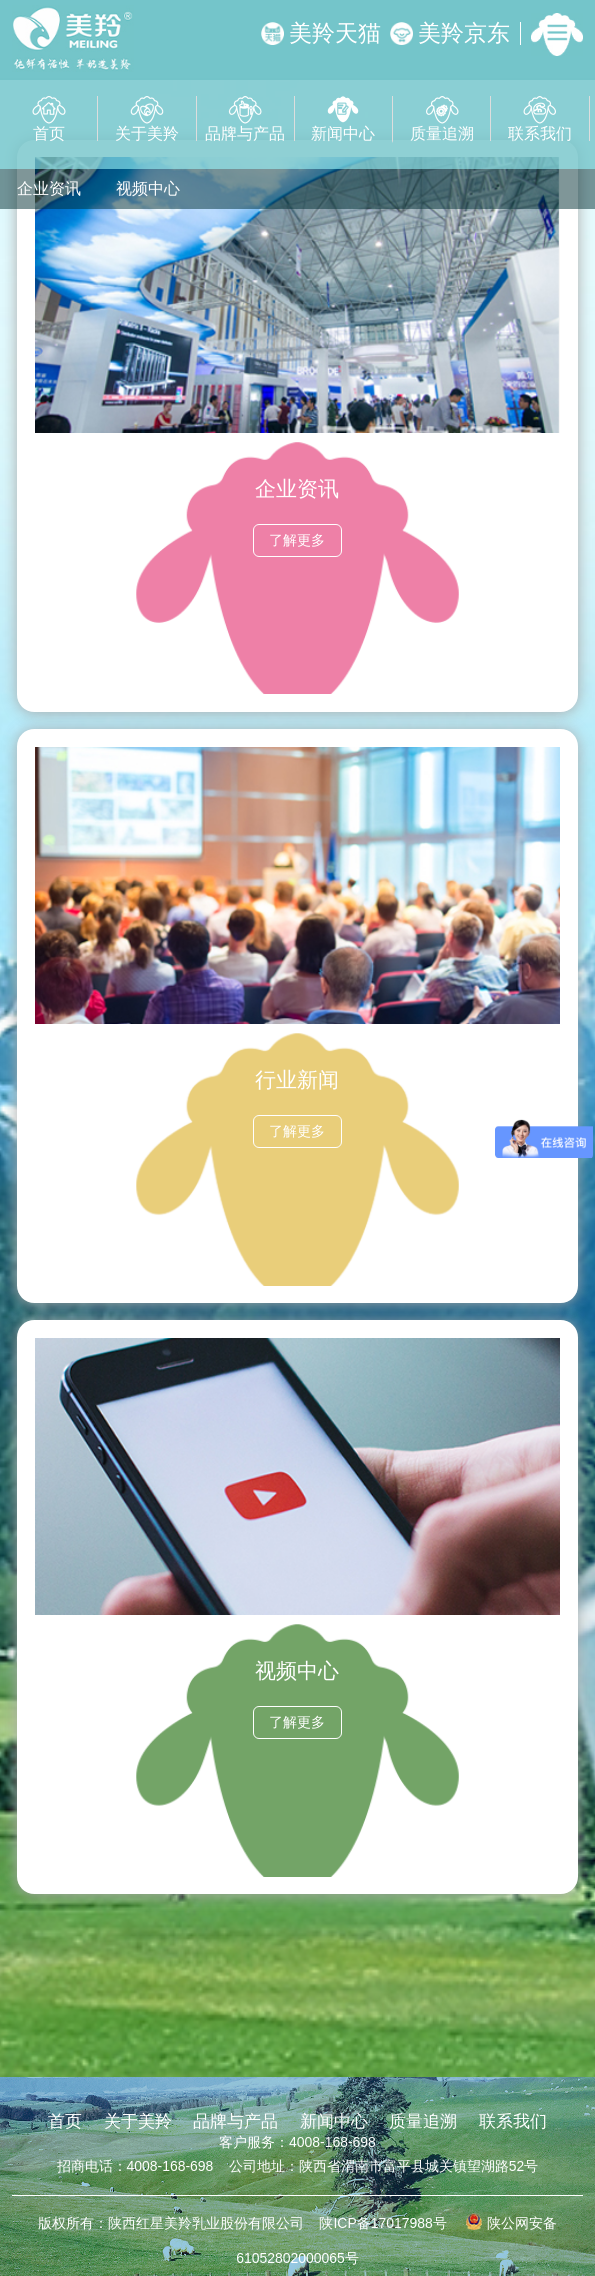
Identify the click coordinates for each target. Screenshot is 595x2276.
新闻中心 (343, 118)
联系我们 (540, 118)
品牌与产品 (245, 118)
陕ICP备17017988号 (382, 2223)
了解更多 (297, 540)
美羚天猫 (321, 33)
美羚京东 (450, 33)
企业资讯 (49, 188)
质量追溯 (442, 118)
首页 (49, 118)
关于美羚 (147, 118)
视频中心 (148, 188)
